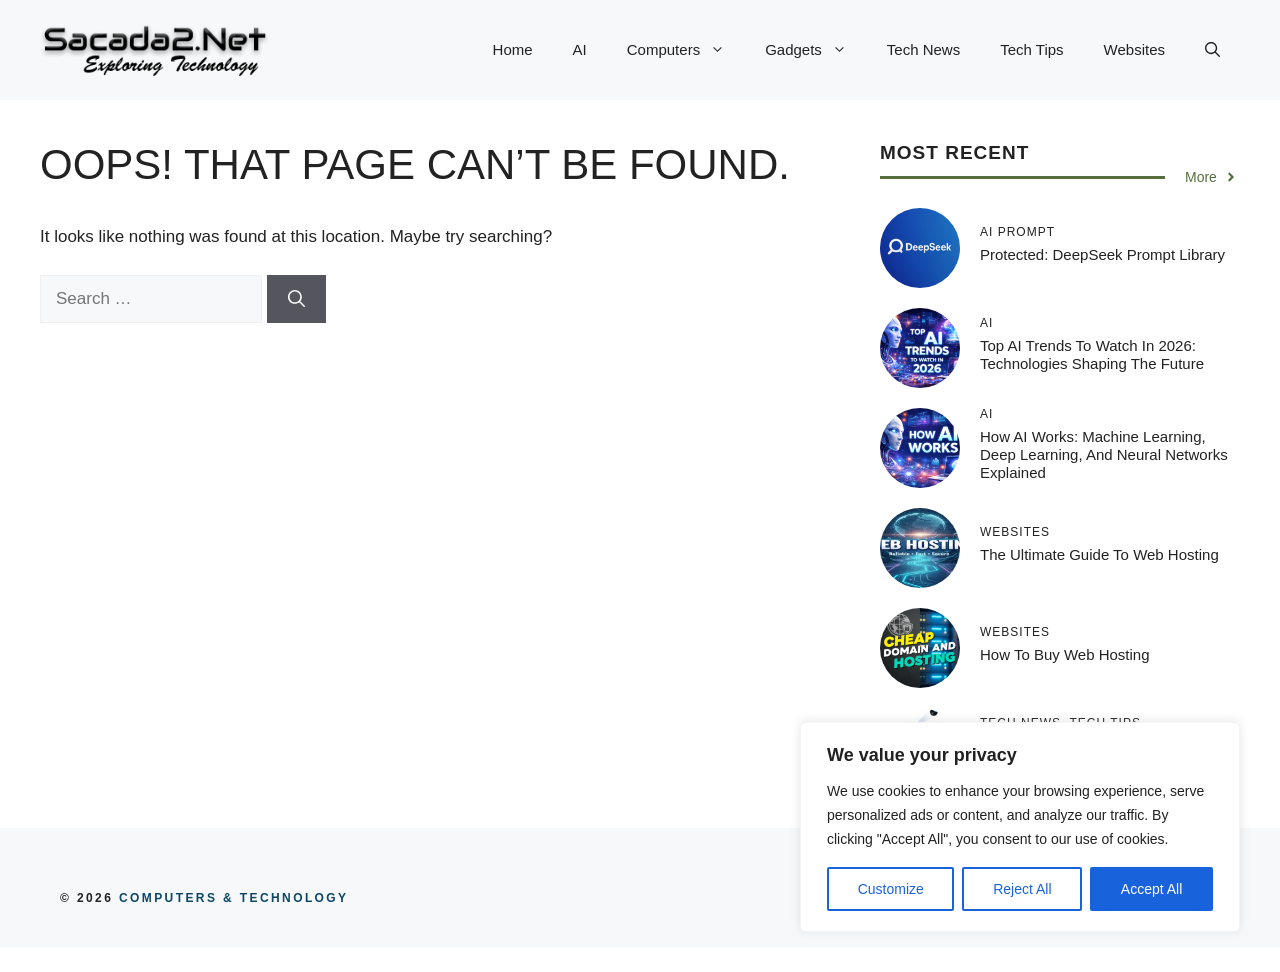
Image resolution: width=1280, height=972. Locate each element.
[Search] (296, 299)
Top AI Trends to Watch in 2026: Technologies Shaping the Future (1092, 354)
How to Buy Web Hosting (1065, 654)
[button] (1212, 50)
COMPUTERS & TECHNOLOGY (230, 898)
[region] (1020, 827)
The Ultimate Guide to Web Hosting (1099, 554)
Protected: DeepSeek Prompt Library (1102, 254)
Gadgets (816, 50)
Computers (686, 50)
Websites (1134, 49)
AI (580, 49)
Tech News (923, 49)
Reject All (1022, 889)
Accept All (1151, 889)
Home (513, 49)
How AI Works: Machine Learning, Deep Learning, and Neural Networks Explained (1104, 454)
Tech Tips (1031, 49)
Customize (891, 889)
